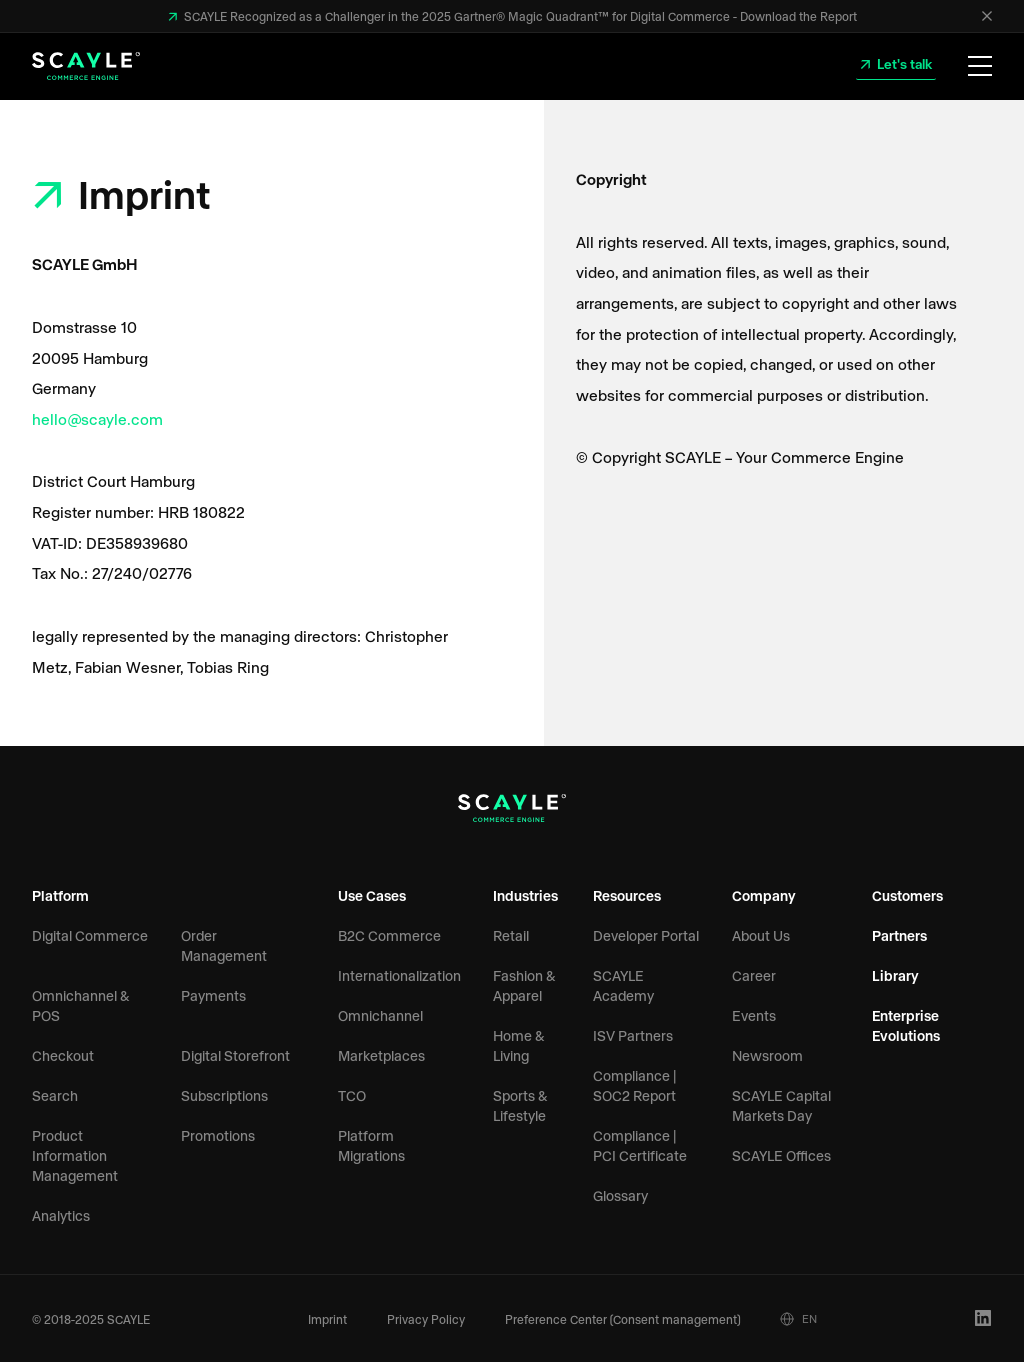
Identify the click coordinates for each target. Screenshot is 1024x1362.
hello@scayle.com (97, 418)
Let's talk (903, 63)
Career (754, 975)
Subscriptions (224, 1095)
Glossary (620, 1195)
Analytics (61, 1215)
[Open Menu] (980, 66)
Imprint (327, 1319)
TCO (352, 1095)
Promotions (218, 1135)
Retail (511, 935)
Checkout (63, 1055)
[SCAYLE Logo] (86, 66)
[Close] (987, 16)
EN (798, 1319)
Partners (899, 935)
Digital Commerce (90, 935)
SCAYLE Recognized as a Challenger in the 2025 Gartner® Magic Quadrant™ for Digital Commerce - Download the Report (519, 16)
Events (754, 1015)
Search (55, 1095)
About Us (761, 935)
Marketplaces (381, 1055)
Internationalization (399, 975)
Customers (907, 895)
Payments (213, 995)
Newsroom (767, 1055)
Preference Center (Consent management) (622, 1319)
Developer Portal (646, 935)
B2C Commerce (389, 935)
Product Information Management (75, 1155)
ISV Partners (633, 1035)
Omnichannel (380, 1015)
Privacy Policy (426, 1319)
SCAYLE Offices (781, 1155)
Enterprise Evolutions (906, 1025)
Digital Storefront (235, 1055)
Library (895, 975)
